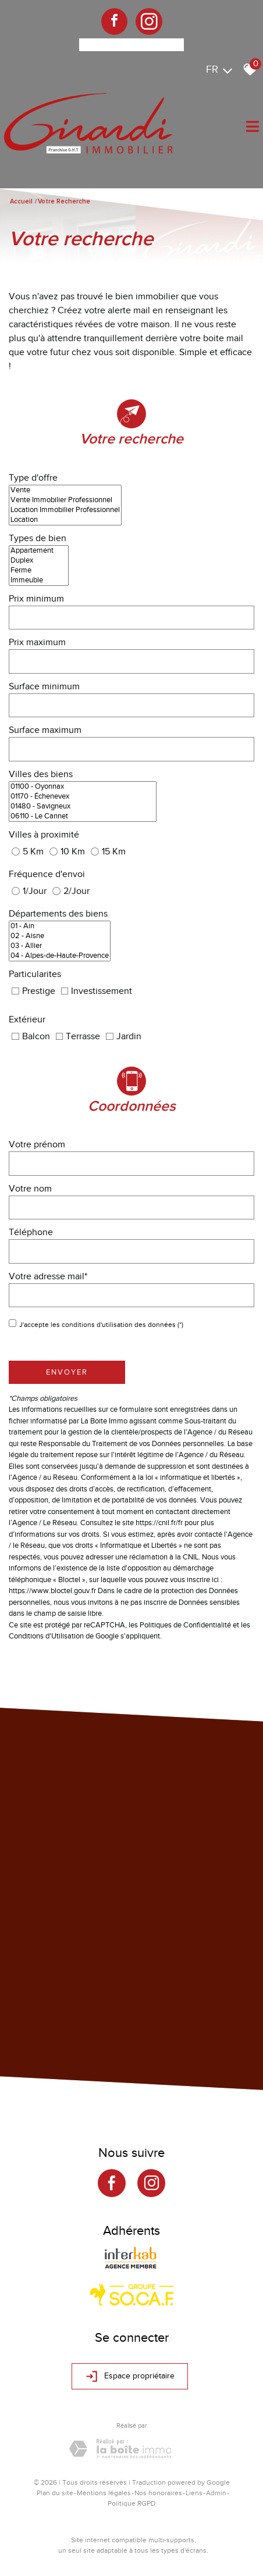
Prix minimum (36, 598)
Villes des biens (41, 774)
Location (65, 520)
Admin (216, 2493)
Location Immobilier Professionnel (65, 510)
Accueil (21, 201)
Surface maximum (45, 730)
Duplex (38, 561)
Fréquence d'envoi (47, 874)
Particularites (35, 974)
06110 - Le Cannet (82, 816)
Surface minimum (44, 686)
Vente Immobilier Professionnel (65, 500)
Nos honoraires (158, 2493)
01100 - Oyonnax (82, 787)
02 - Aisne (59, 936)
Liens (194, 2493)
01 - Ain (59, 926)
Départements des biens (58, 913)
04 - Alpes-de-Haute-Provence (59, 956)
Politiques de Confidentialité (185, 1624)
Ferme (38, 570)
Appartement (38, 551)
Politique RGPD (131, 2503)
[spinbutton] (131, 618)
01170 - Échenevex (82, 797)
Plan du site (55, 2493)
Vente (65, 490)
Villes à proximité (44, 834)
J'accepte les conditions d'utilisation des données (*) (101, 1325)
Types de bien (37, 538)
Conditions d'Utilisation (46, 1636)
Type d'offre (33, 478)
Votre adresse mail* (48, 1276)
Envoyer (67, 1372)
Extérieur (27, 1019)
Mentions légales (104, 2493)
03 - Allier (59, 946)
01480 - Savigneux (82, 806)
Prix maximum (37, 642)
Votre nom (30, 1188)
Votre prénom (37, 1144)
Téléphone (31, 1232)
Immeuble (38, 580)
